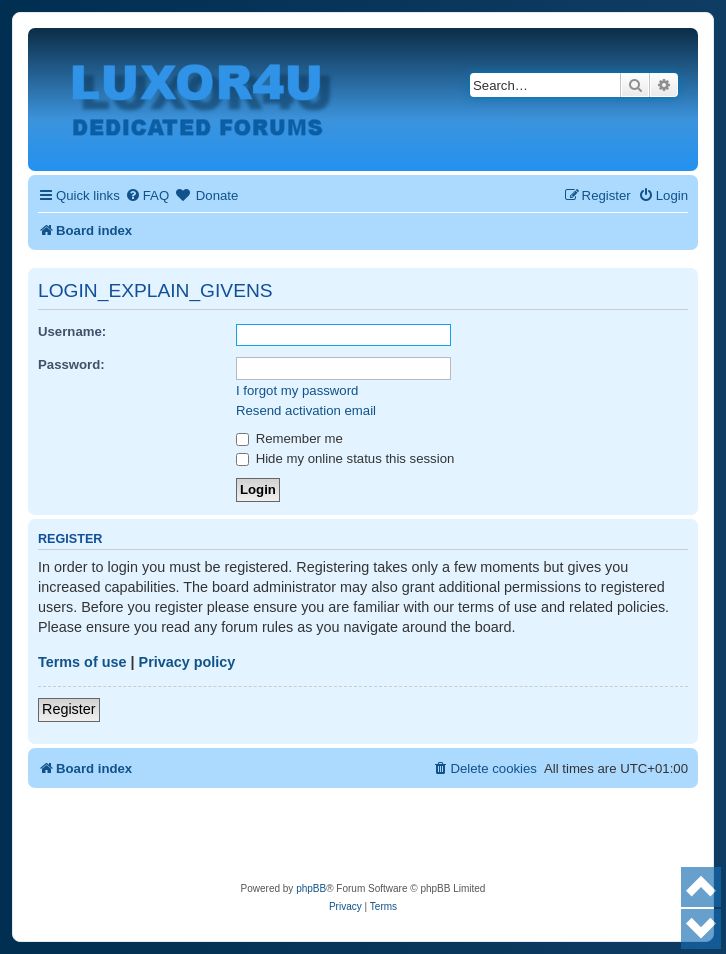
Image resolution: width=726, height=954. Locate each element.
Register (69, 709)
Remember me (289, 438)
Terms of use (82, 662)
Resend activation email (306, 410)
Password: (71, 364)
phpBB (311, 888)
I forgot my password (297, 390)
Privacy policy (187, 662)
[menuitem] (147, 195)
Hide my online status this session (345, 458)
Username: (72, 331)
